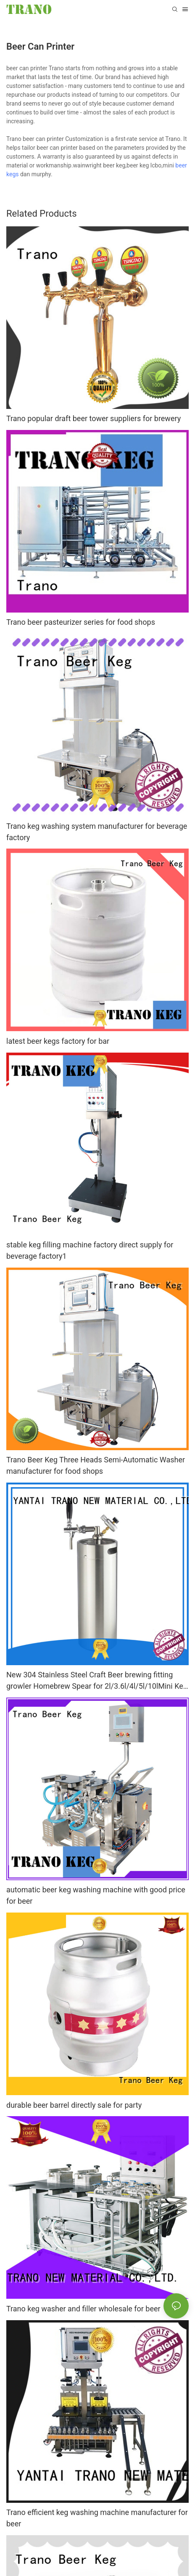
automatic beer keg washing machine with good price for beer (95, 1895)
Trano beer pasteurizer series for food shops (80, 622)
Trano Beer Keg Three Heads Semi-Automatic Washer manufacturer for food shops (95, 1465)
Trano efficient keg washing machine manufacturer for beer (97, 2518)
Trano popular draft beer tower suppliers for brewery (93, 418)
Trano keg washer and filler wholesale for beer (83, 2308)
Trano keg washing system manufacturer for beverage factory (96, 832)
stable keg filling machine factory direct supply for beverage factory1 (89, 1250)
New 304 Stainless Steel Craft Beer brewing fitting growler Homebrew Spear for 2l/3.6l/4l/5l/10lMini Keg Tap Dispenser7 (96, 1681)
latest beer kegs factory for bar (57, 1041)
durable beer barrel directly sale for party (74, 2105)
